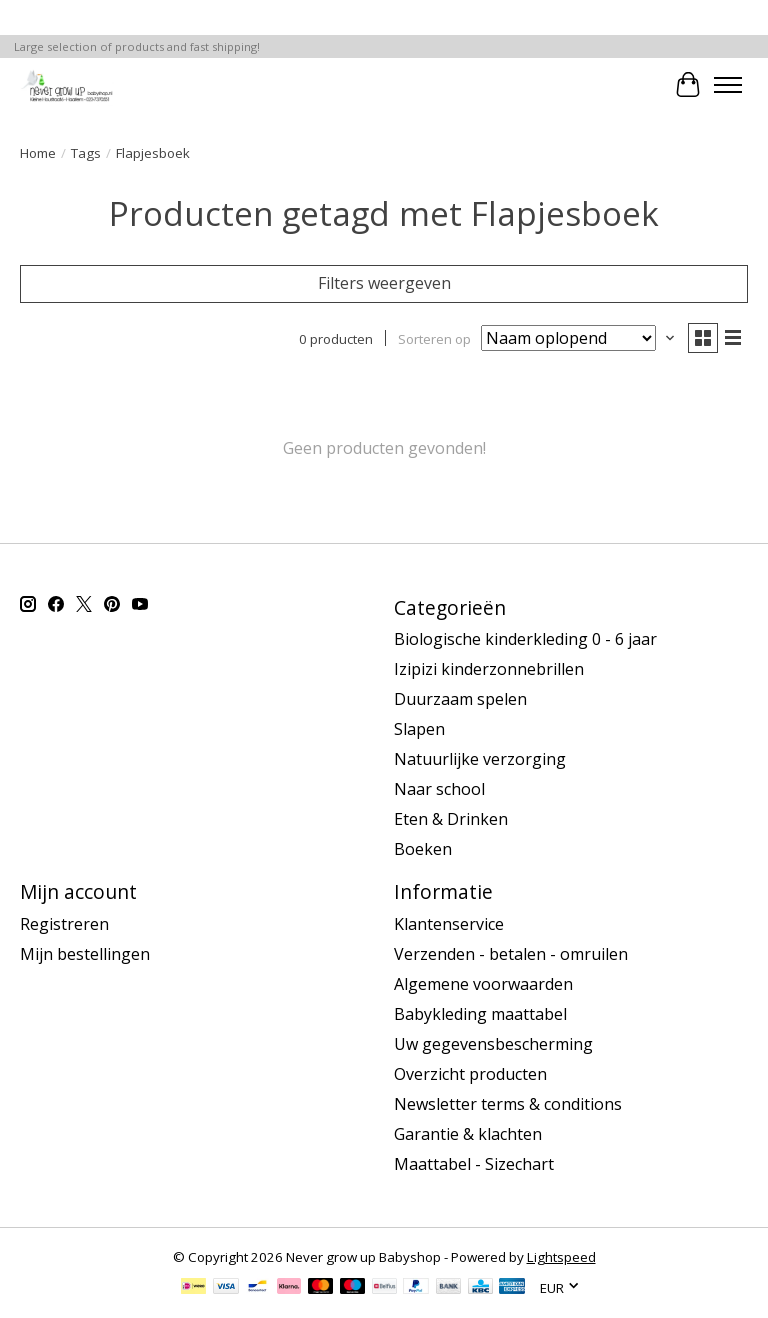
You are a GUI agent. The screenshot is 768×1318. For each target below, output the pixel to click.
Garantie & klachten (468, 1134)
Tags (86, 153)
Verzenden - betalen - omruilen (511, 954)
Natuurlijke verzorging (480, 759)
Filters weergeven (384, 283)
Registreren (64, 924)
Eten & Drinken (451, 819)
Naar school (439, 789)
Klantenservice (449, 924)
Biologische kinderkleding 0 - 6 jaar (525, 639)
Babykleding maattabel (480, 1014)
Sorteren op (434, 338)
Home (38, 153)
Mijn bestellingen (85, 954)
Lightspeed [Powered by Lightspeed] (561, 1257)
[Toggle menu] (728, 85)
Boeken (423, 849)
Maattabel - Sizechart (474, 1164)
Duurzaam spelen (460, 699)
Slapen (419, 729)
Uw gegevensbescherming (493, 1044)
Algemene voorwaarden (483, 984)
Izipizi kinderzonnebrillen (489, 669)
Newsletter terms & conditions (508, 1104)
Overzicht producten (470, 1074)
